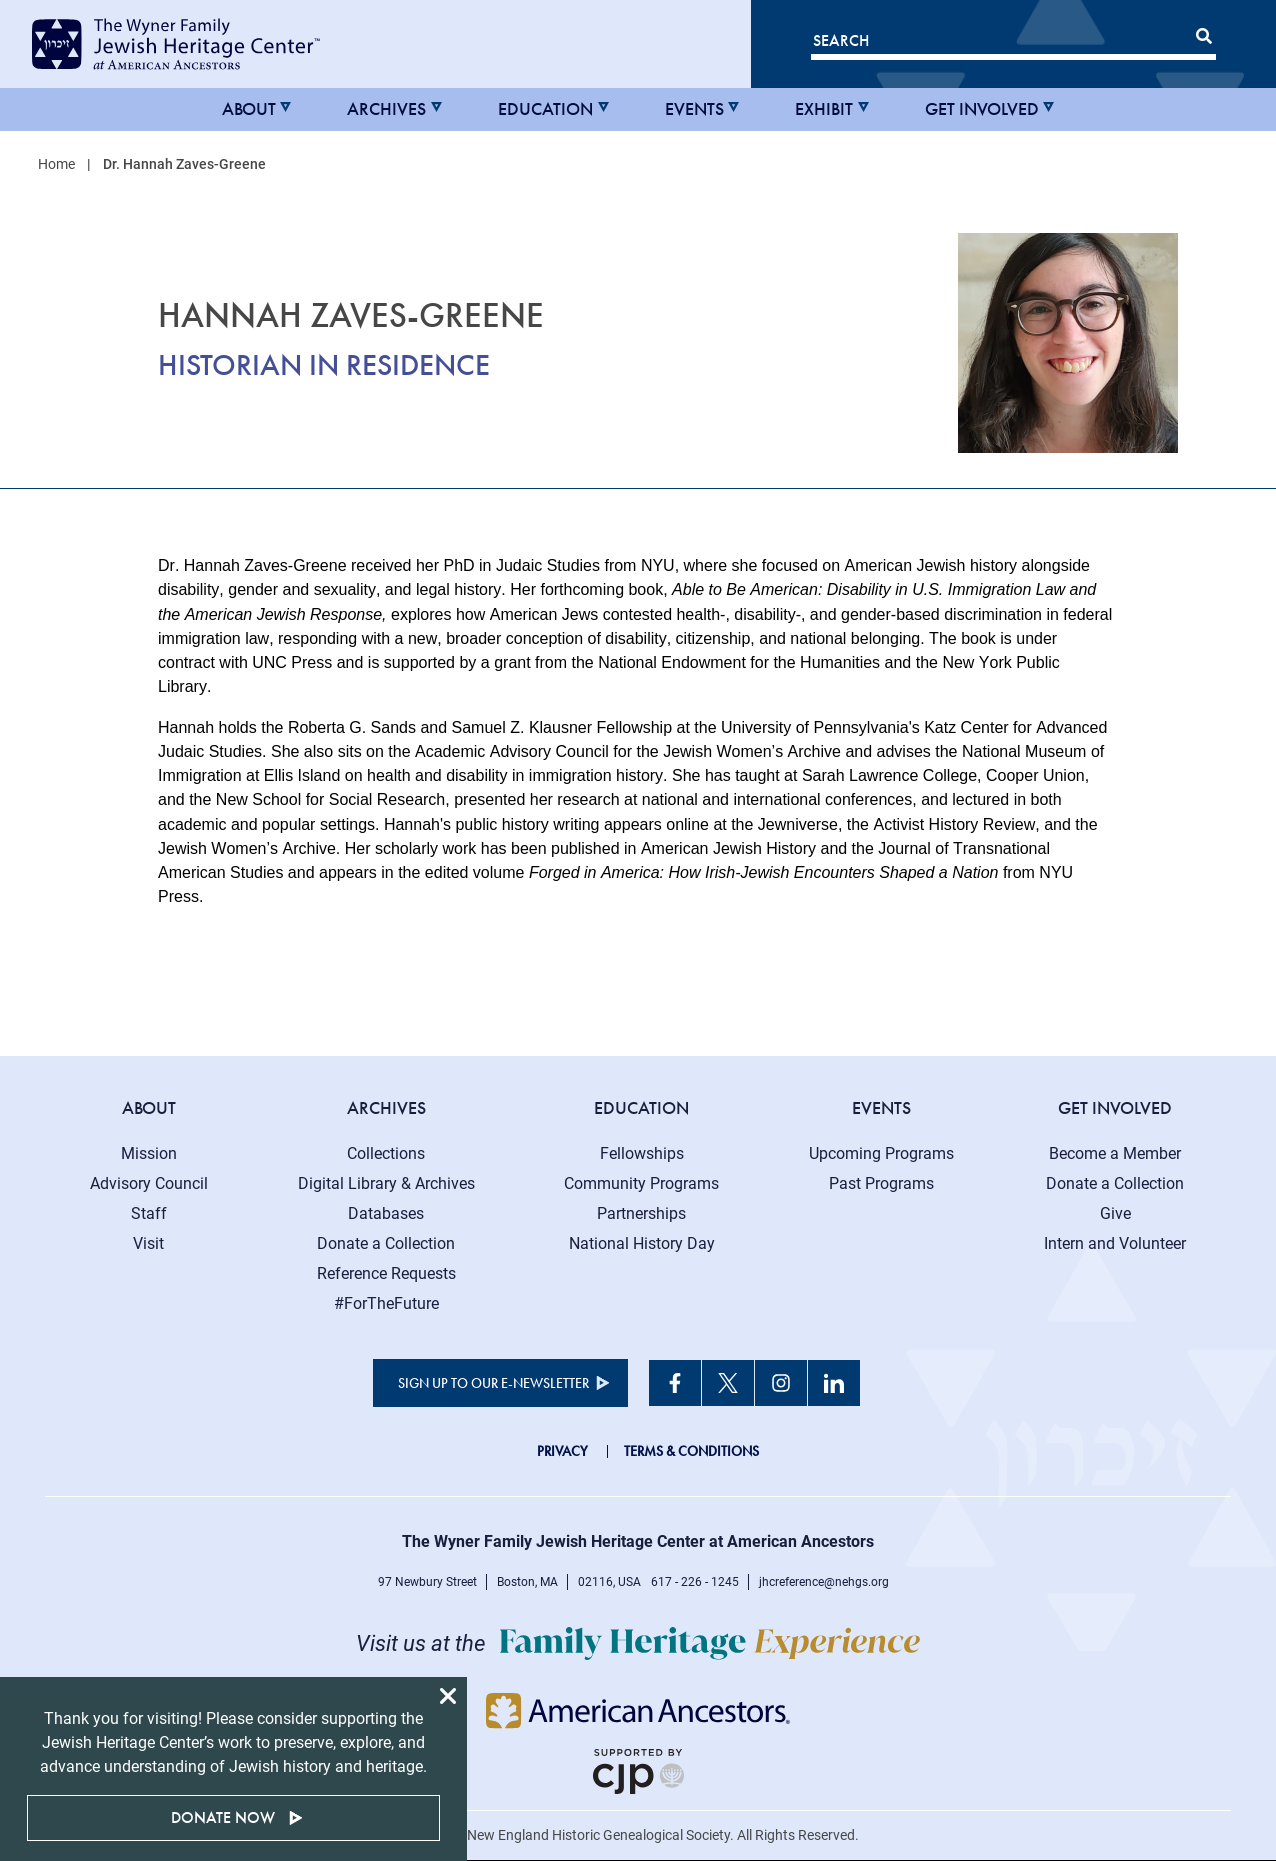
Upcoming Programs (881, 1153)
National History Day (642, 1243)
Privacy (562, 1451)
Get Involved (982, 109)
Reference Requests (386, 1273)
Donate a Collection (386, 1243)
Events (694, 109)
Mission (149, 1153)
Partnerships (641, 1213)
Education (545, 109)
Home (56, 164)
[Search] (1013, 44)
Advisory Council (149, 1183)
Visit (148, 1243)
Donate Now (223, 1817)
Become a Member (1115, 1153)
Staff (149, 1213)
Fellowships (642, 1153)
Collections (386, 1153)
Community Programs (641, 1183)
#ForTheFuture (386, 1303)
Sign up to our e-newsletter (493, 1383)
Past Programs (881, 1183)
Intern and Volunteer (1115, 1243)
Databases (386, 1213)
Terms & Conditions (691, 1451)
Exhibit (824, 109)
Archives (386, 109)
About (249, 109)
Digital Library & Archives (386, 1183)
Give (1115, 1213)
